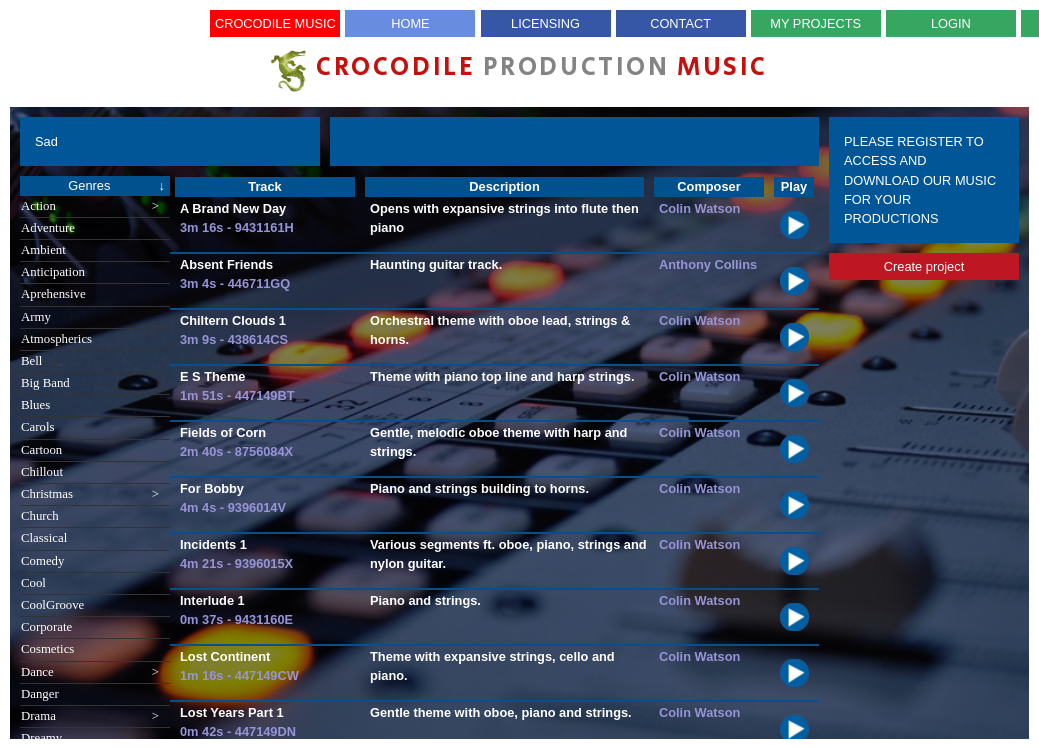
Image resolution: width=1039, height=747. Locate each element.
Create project (924, 266)
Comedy (42, 561)
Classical (44, 538)
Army (36, 317)
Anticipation (53, 272)
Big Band (45, 383)
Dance (90, 672)
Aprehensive (53, 294)
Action (90, 206)
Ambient (43, 250)
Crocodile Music (275, 23)
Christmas (90, 494)
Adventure (48, 228)
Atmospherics (56, 339)
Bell (31, 361)
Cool (33, 583)
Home (410, 23)
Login (951, 23)
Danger (40, 694)
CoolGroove (52, 605)
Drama (90, 716)
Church (40, 516)
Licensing (545, 23)
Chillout (42, 472)
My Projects (815, 23)
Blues (35, 405)
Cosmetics (47, 649)
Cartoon (41, 450)
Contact (680, 23)
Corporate (46, 627)
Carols (37, 427)
